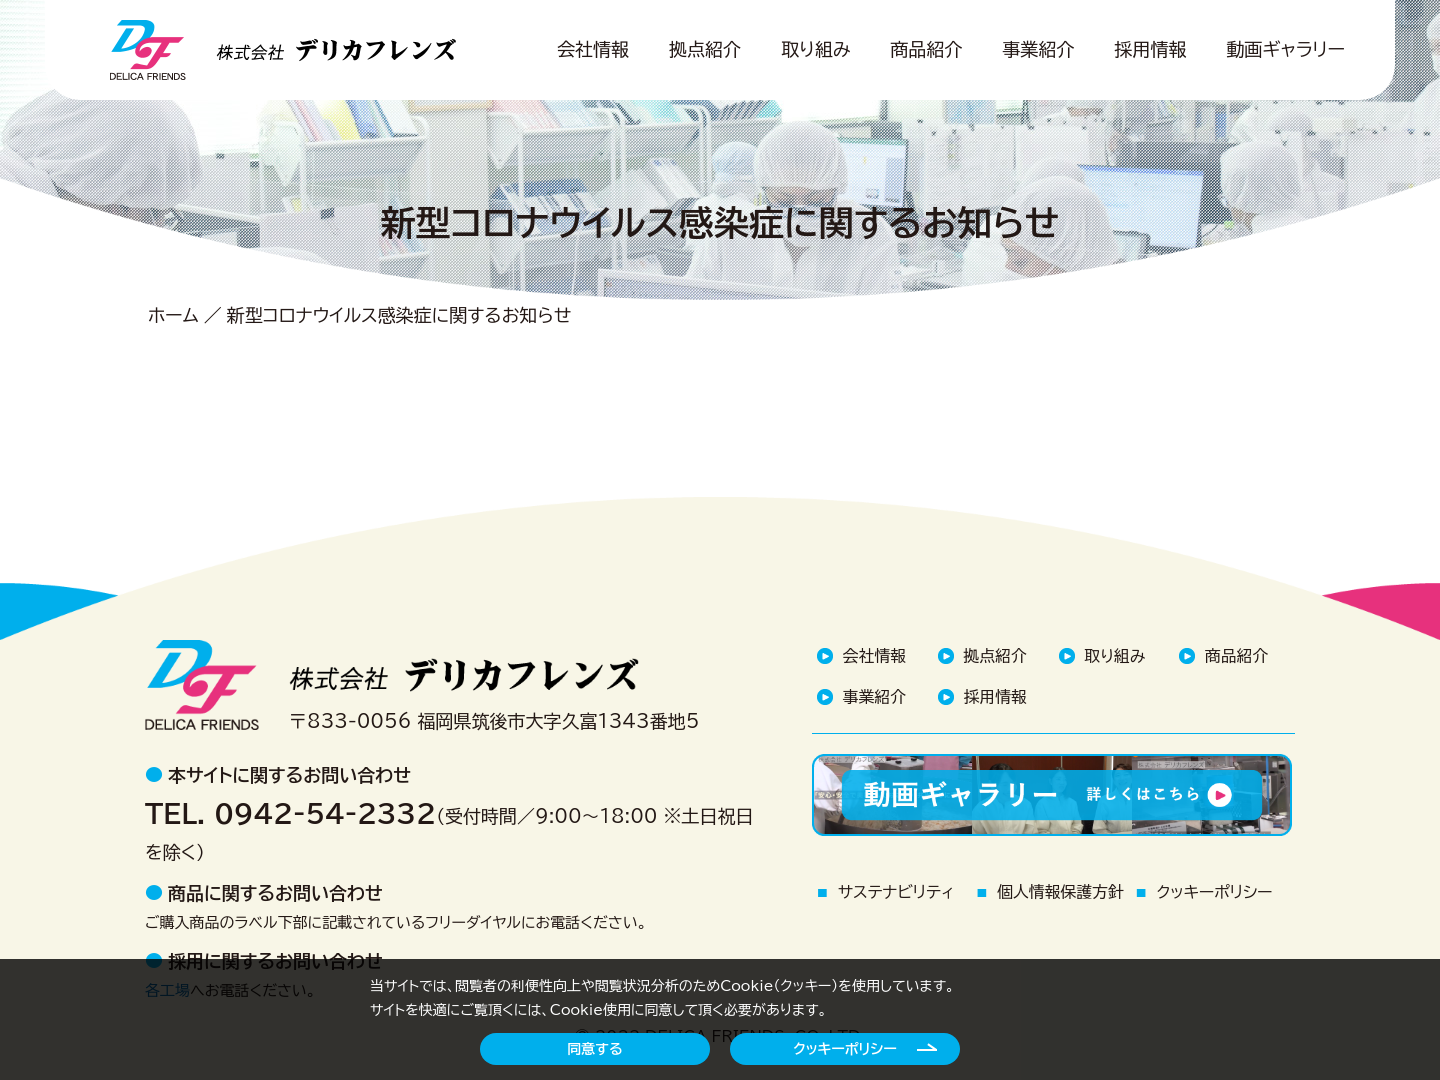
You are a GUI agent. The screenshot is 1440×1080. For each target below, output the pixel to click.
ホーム (173, 315)
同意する (594, 1049)
